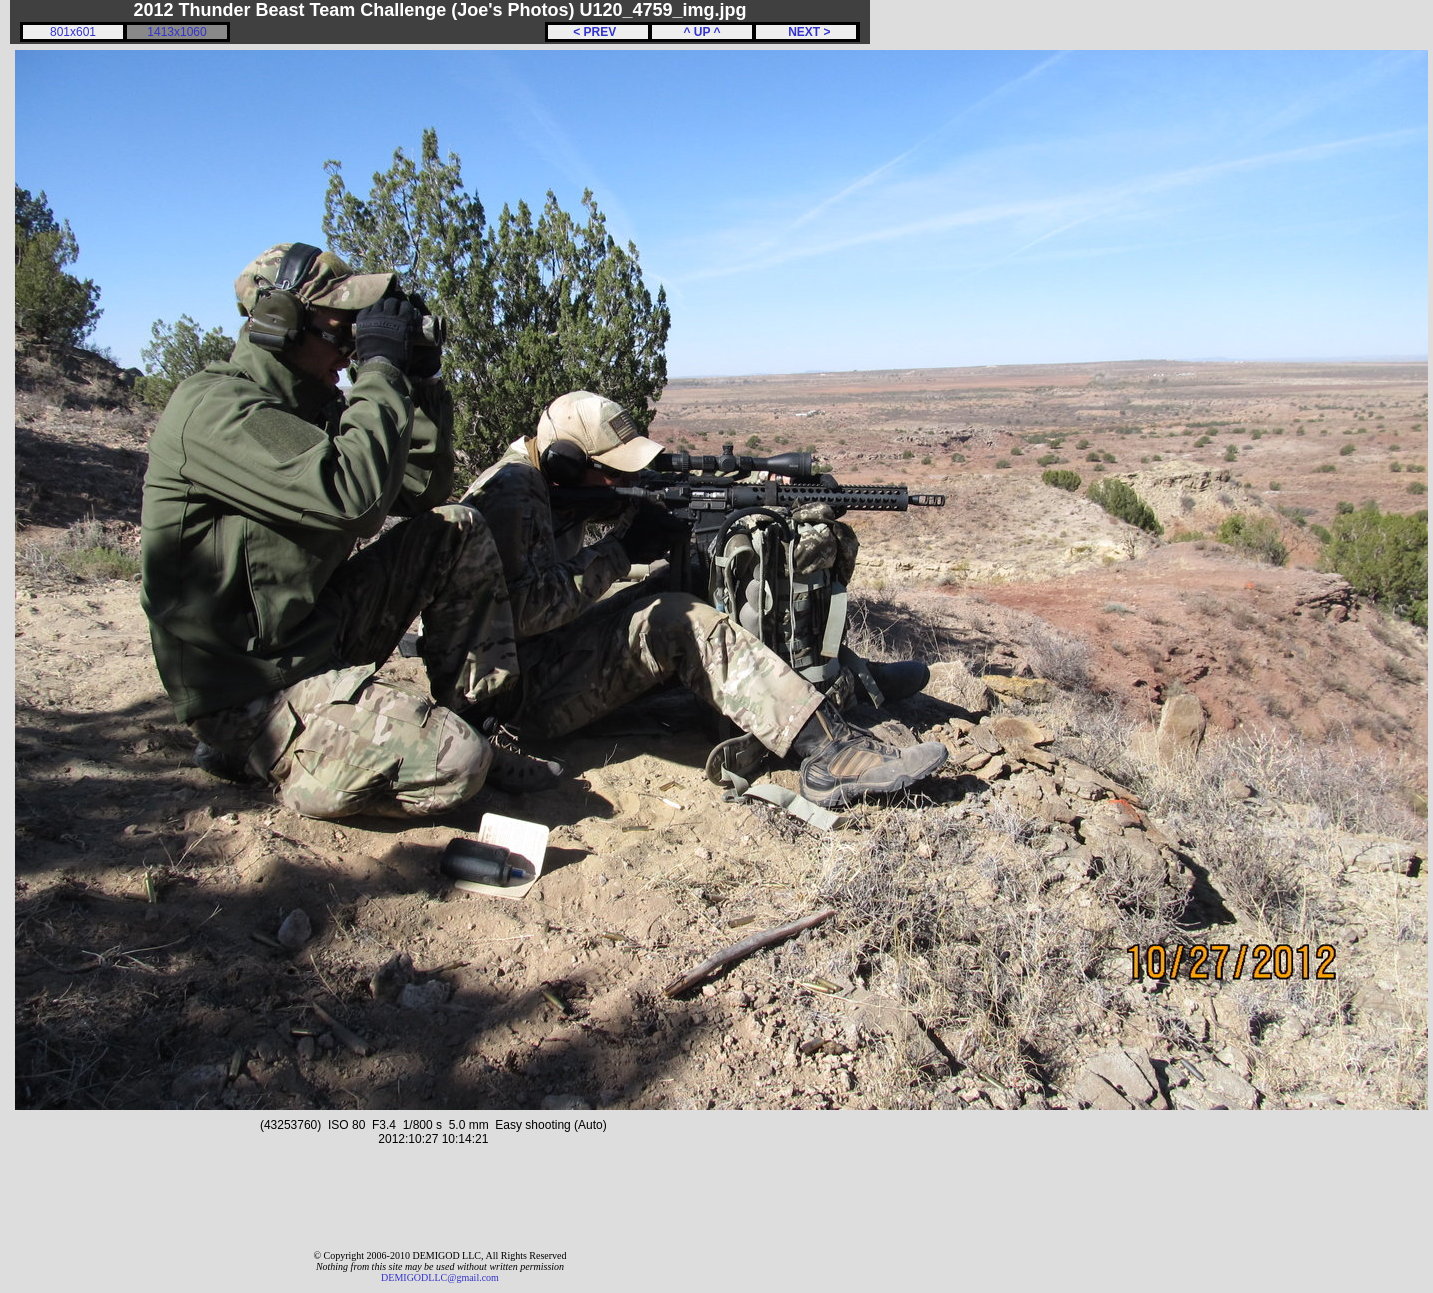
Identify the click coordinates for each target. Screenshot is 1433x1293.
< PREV (598, 32)
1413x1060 (176, 32)
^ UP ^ (701, 32)
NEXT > (805, 32)
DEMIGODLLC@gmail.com (440, 1277)
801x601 (73, 32)
